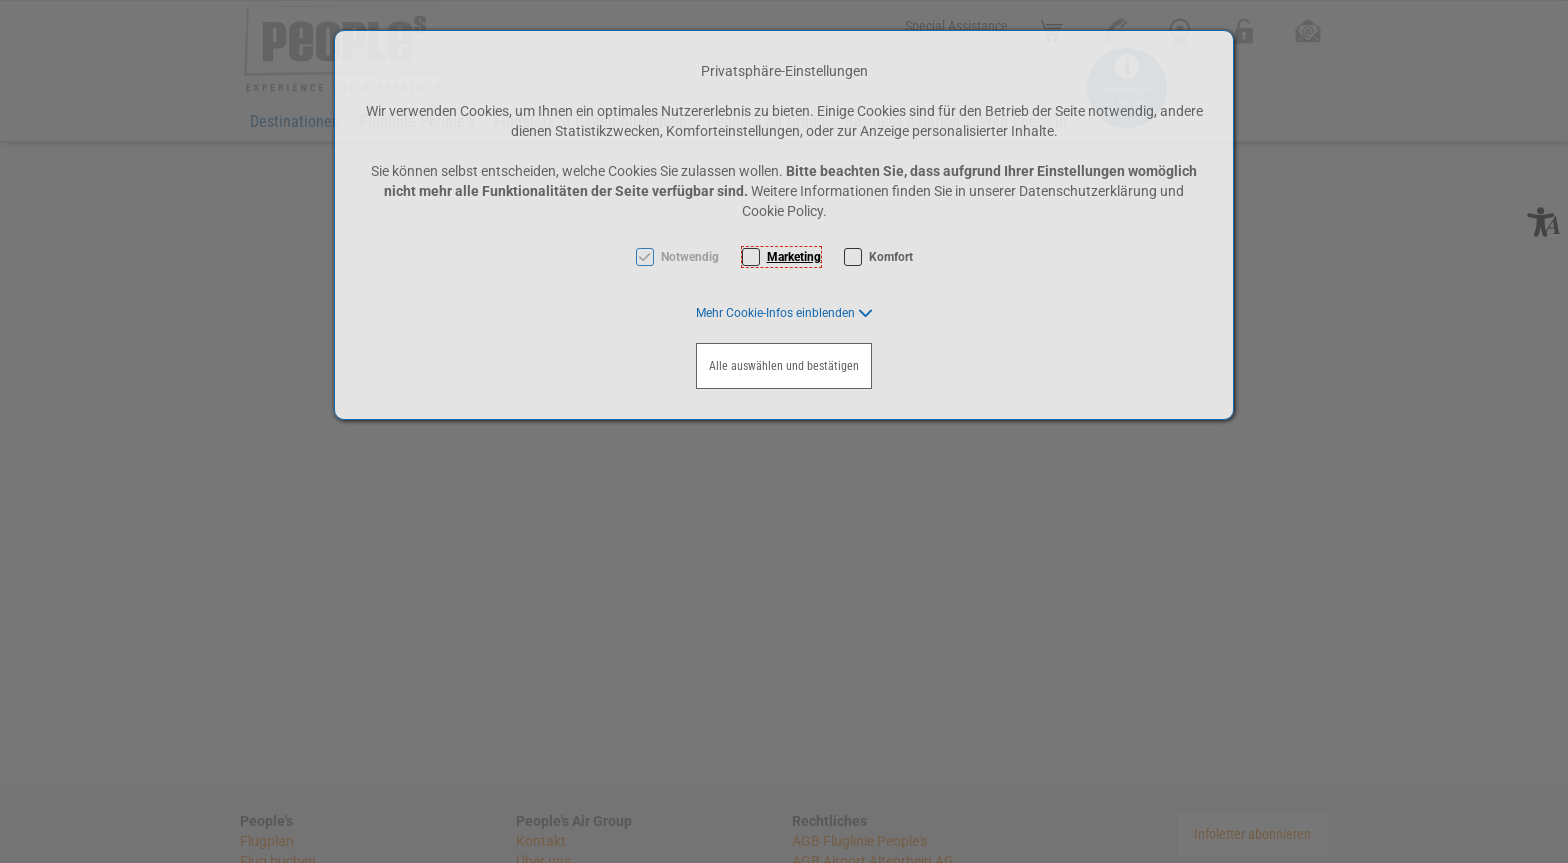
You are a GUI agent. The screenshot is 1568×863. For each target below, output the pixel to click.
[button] (784, 313)
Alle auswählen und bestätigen (784, 366)
